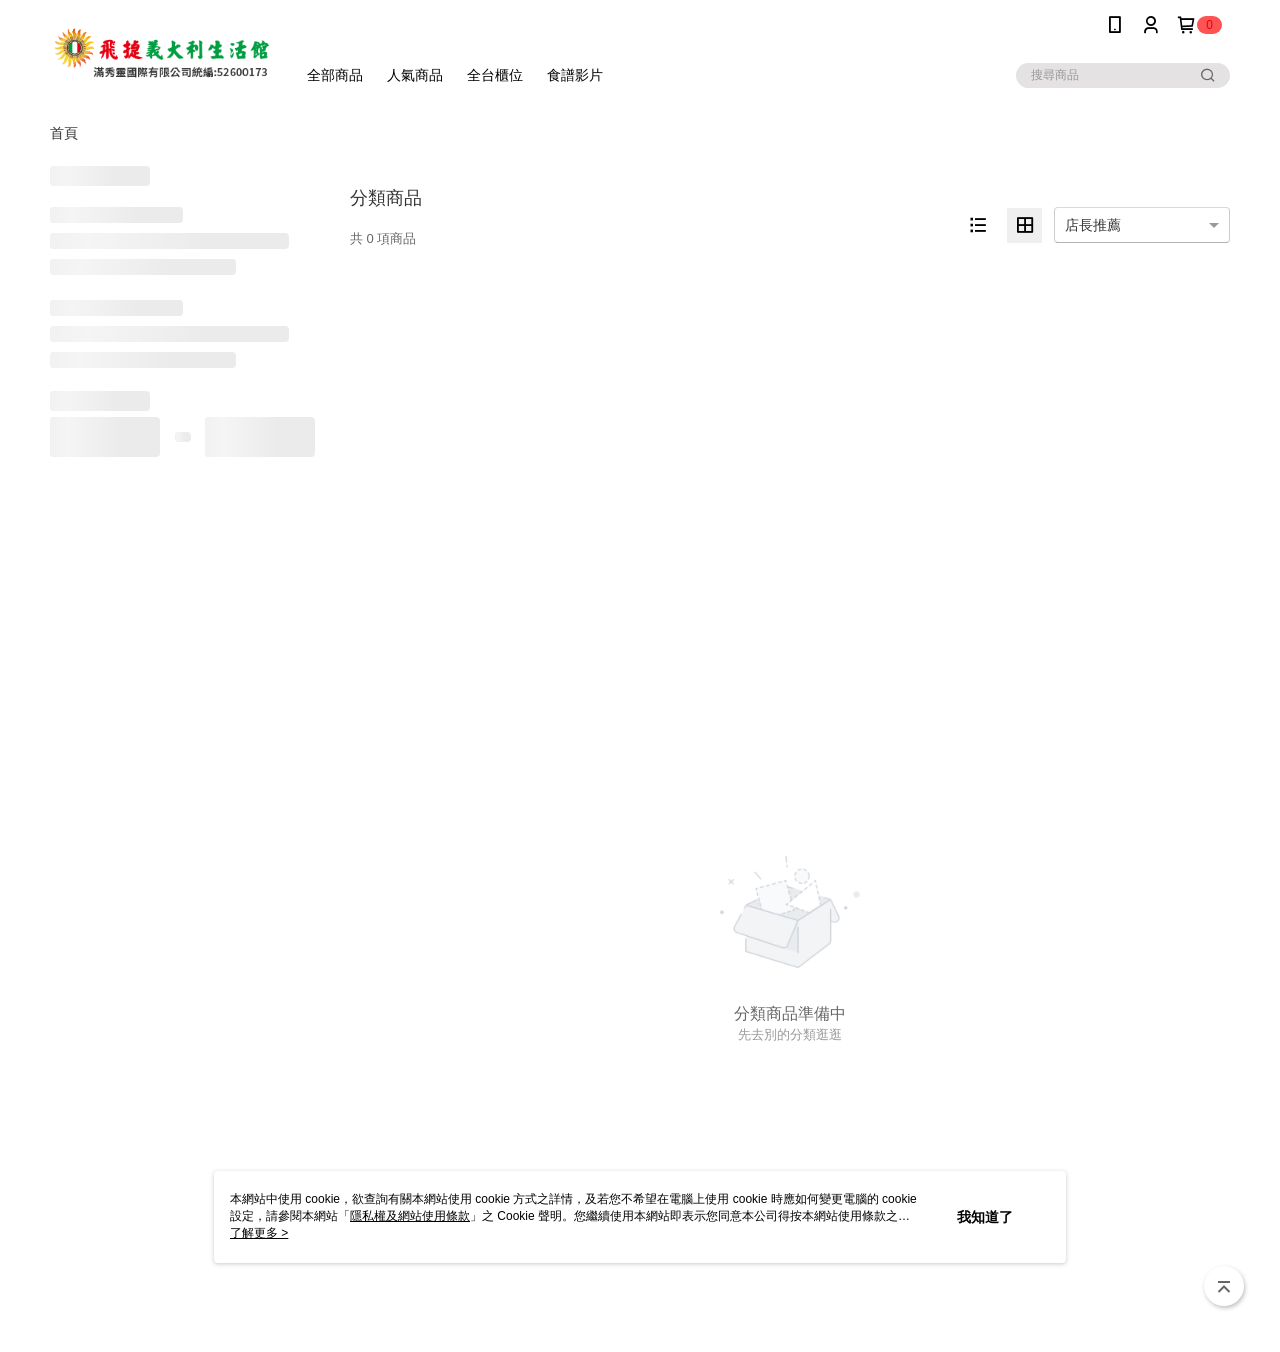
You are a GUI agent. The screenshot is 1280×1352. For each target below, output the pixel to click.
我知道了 (985, 1217)
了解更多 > (259, 1233)
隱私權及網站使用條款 (410, 1216)
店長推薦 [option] (1093, 225)
